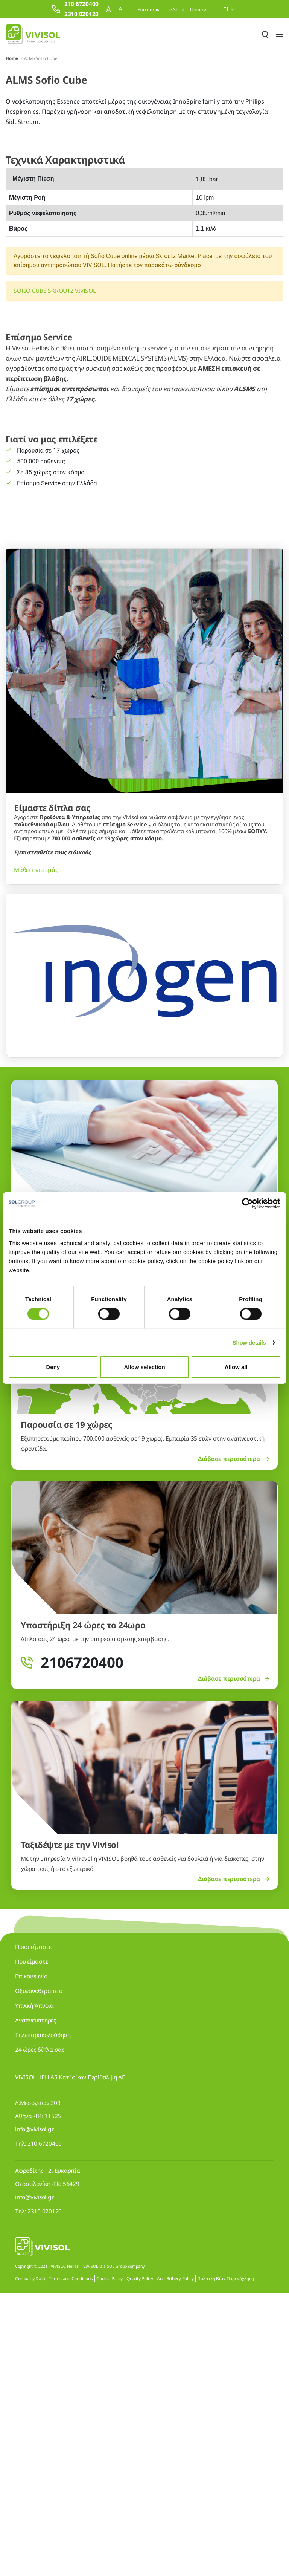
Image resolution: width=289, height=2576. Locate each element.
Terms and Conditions (71, 2561)
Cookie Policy (109, 2561)
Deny (53, 1366)
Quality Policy (139, 2561)
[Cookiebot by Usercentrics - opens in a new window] (247, 1203)
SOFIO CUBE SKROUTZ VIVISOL (55, 290)
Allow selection (144, 1366)
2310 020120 (44, 2494)
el (228, 9)
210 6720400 (44, 2426)
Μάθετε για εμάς (36, 1153)
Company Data (30, 2561)
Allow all (236, 1366)
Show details (249, 1342)
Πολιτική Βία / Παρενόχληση (225, 2561)
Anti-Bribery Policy (175, 2561)
